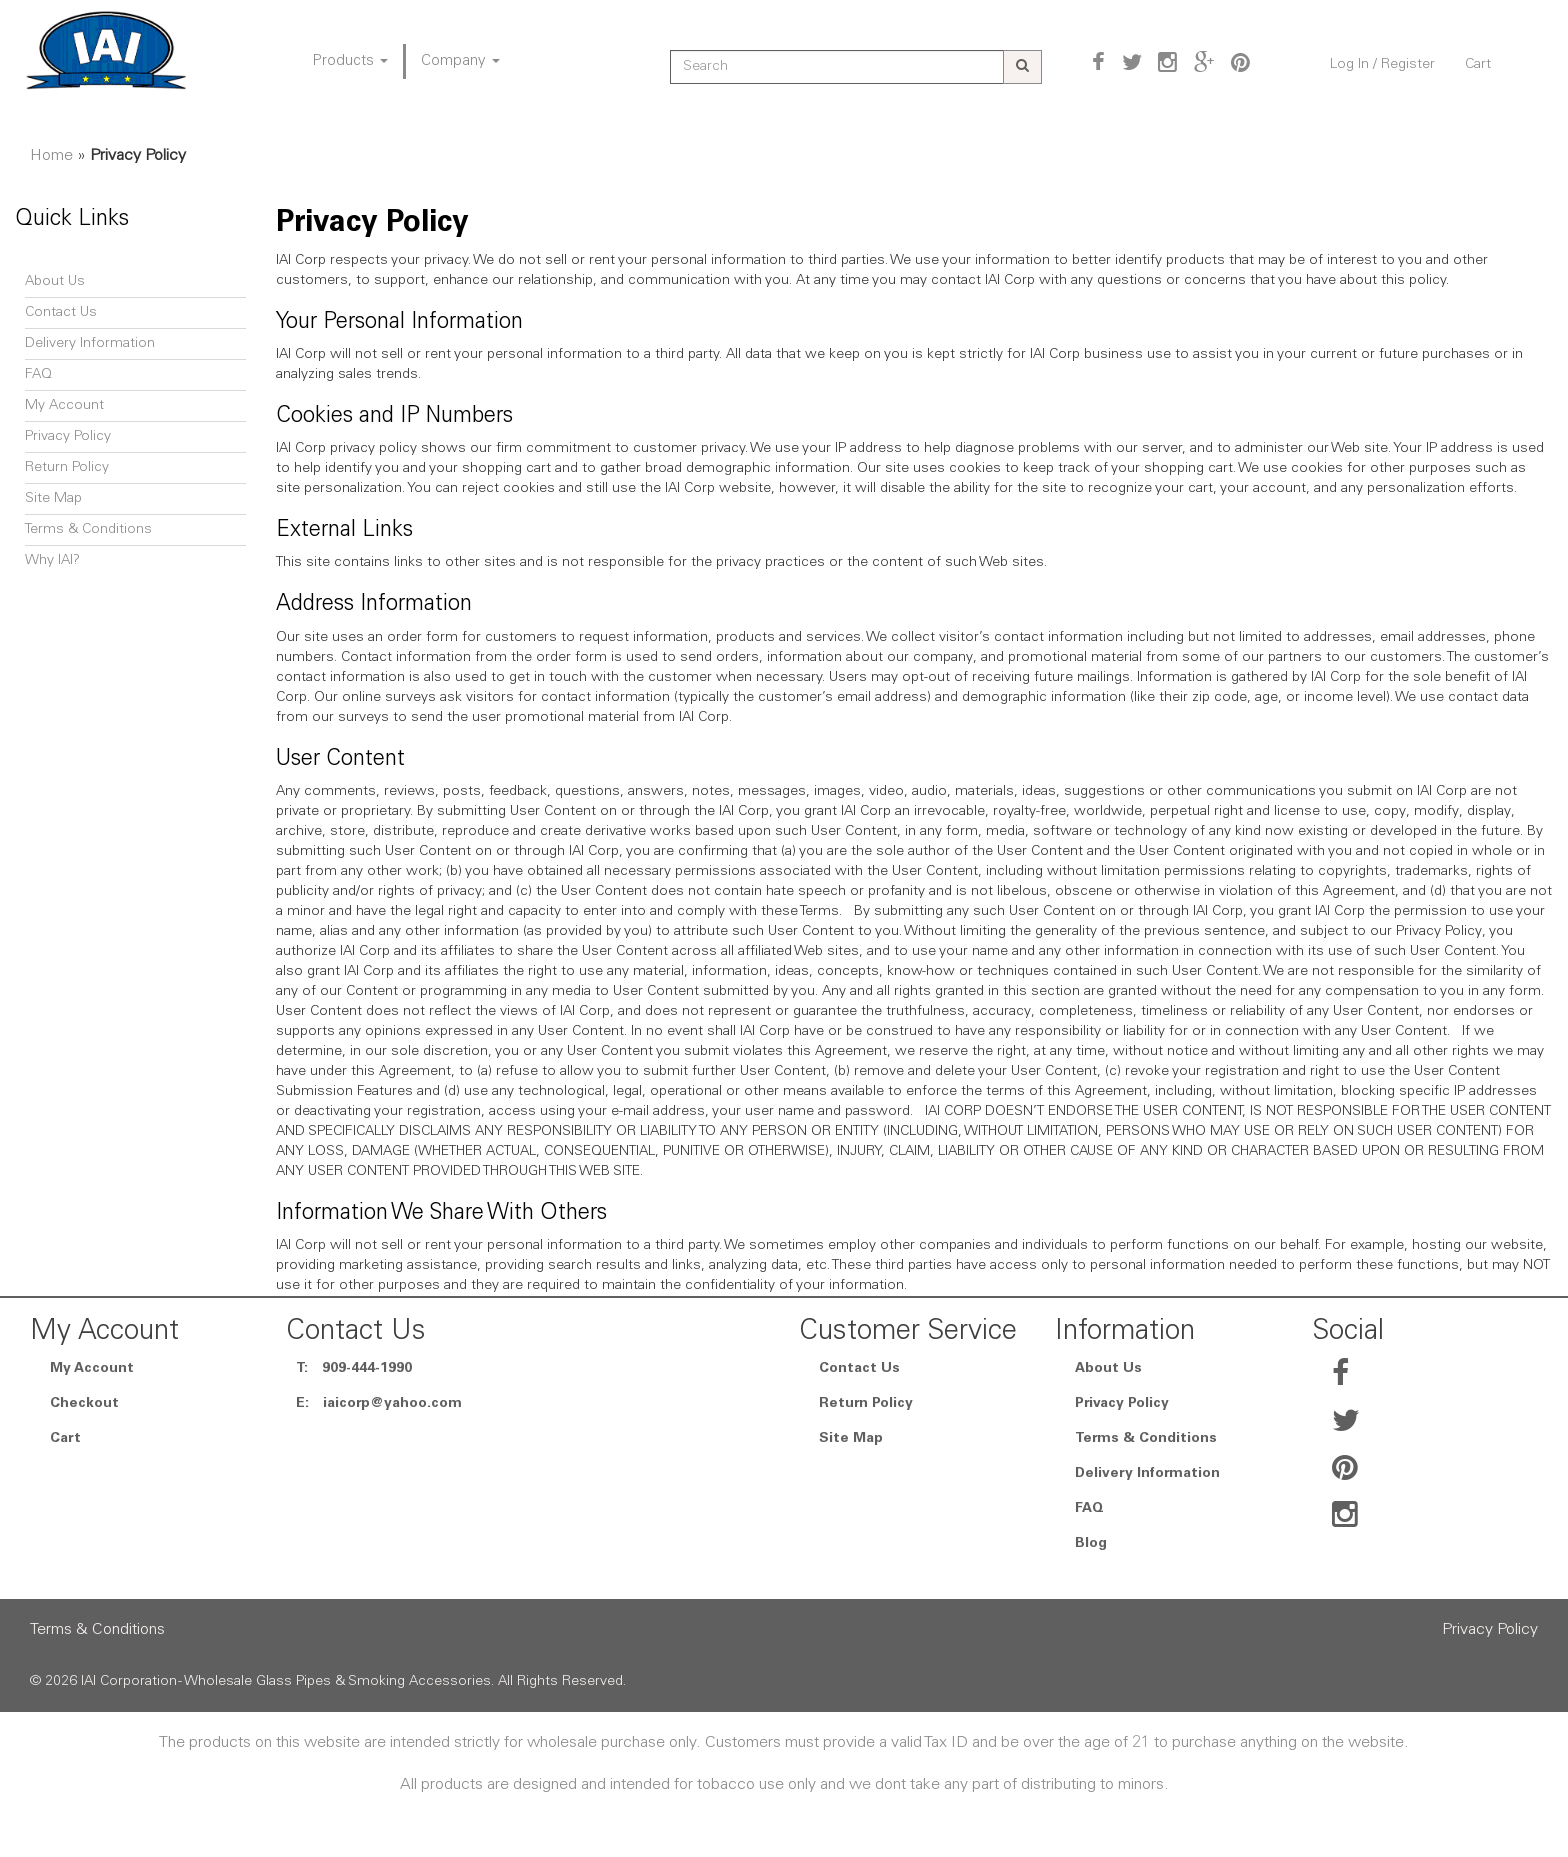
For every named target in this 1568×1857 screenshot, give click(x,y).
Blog (1091, 1544)
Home (51, 156)
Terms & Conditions (88, 530)
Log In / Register (1382, 65)
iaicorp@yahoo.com (392, 1404)
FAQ (38, 375)
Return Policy (67, 468)
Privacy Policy (68, 437)
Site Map (53, 499)
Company (460, 61)
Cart (1478, 65)
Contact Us (61, 313)
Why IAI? (52, 561)
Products (350, 61)
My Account (64, 406)
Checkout (84, 1404)
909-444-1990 (367, 1369)
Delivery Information (90, 344)
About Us (55, 282)
